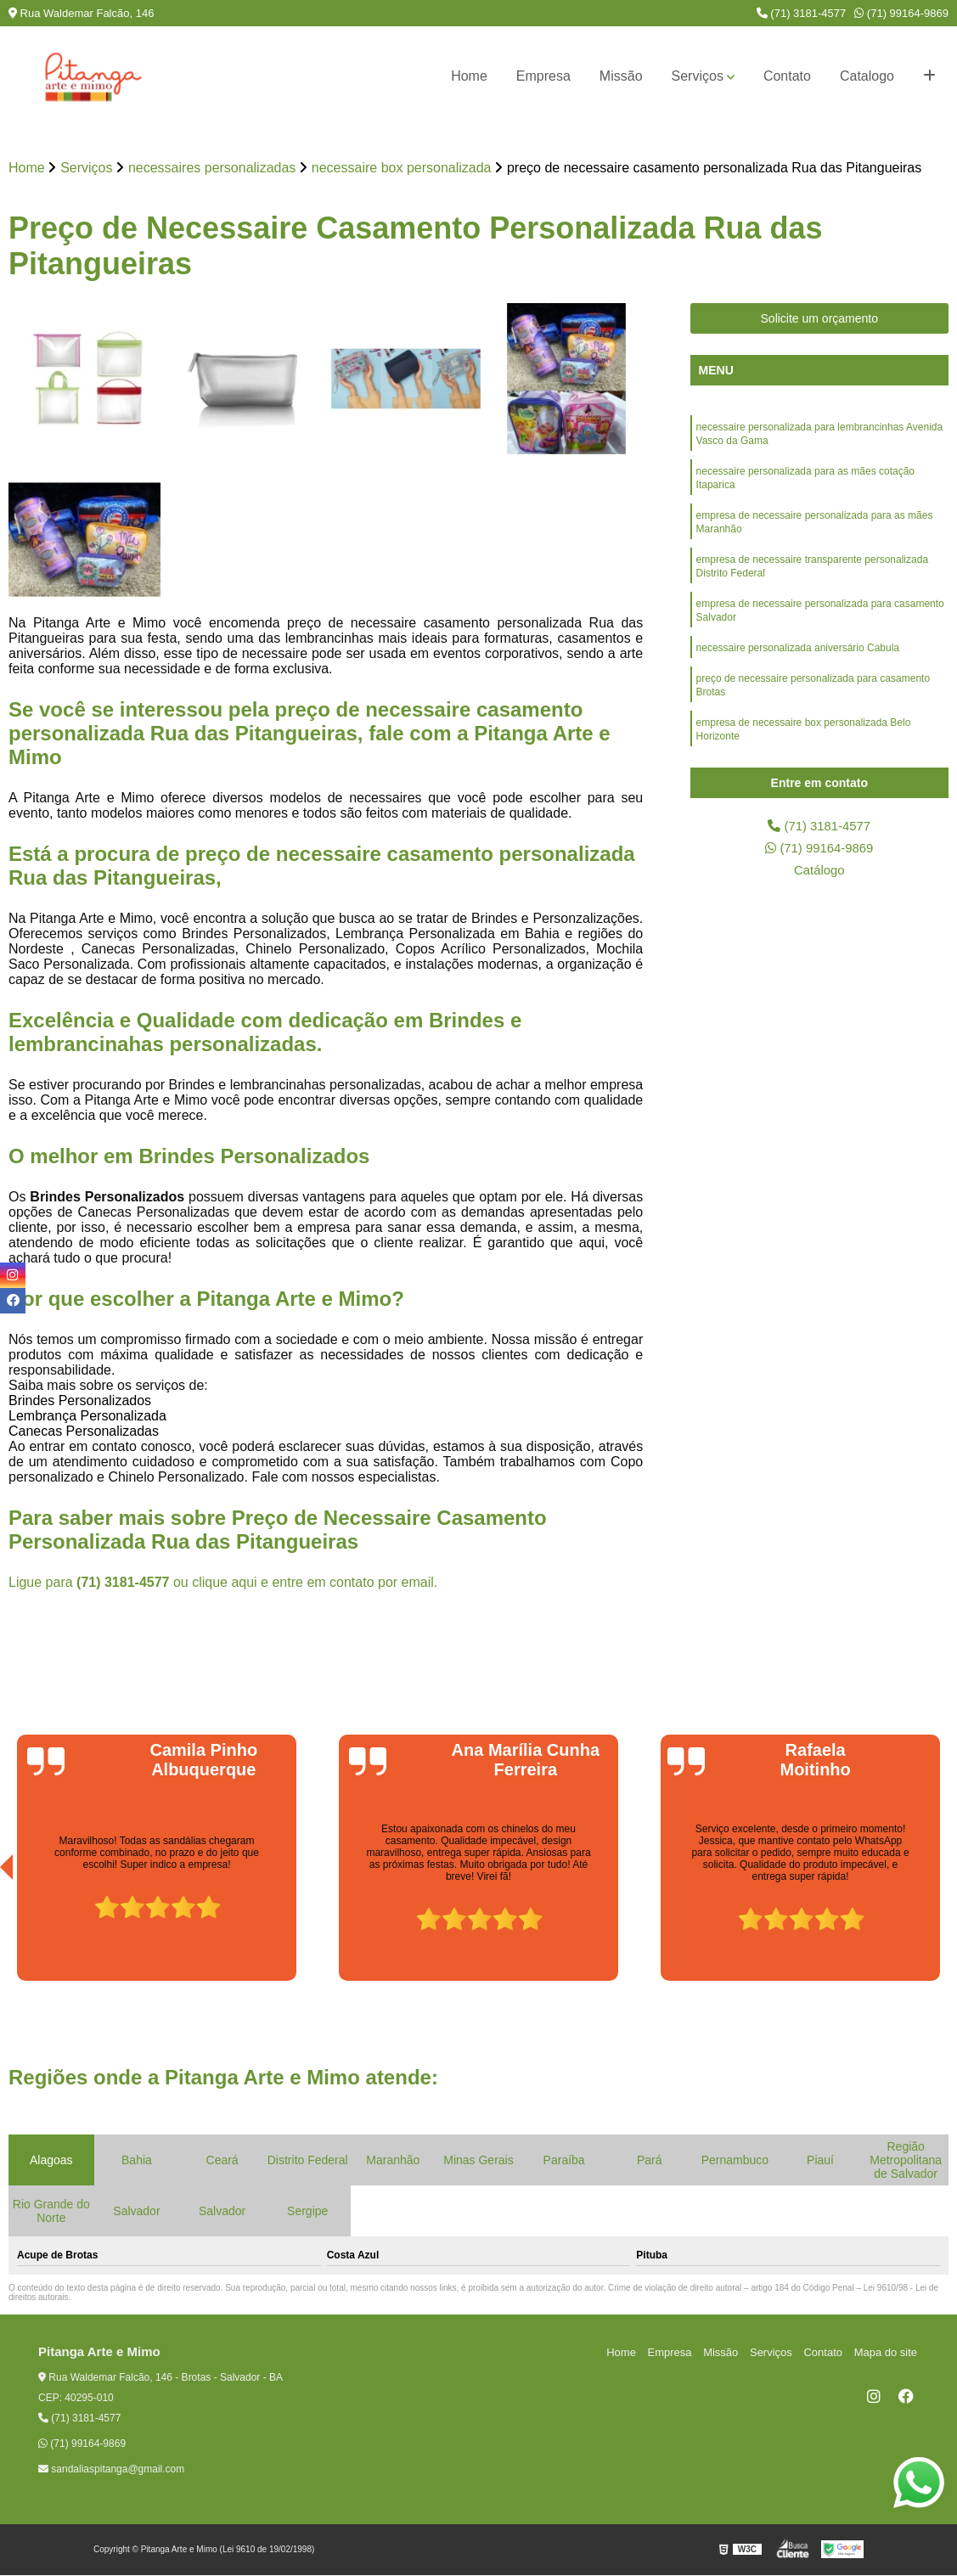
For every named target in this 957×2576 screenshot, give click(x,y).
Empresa (543, 76)
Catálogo (819, 875)
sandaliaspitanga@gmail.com (111, 2470)
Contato (787, 76)
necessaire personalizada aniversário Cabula (797, 666)
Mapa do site (886, 2353)
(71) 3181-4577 (802, 13)
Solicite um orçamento (820, 319)
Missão (621, 76)
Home (469, 76)
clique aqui (224, 1583)
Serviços (697, 76)
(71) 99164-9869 (901, 13)
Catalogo (867, 76)
